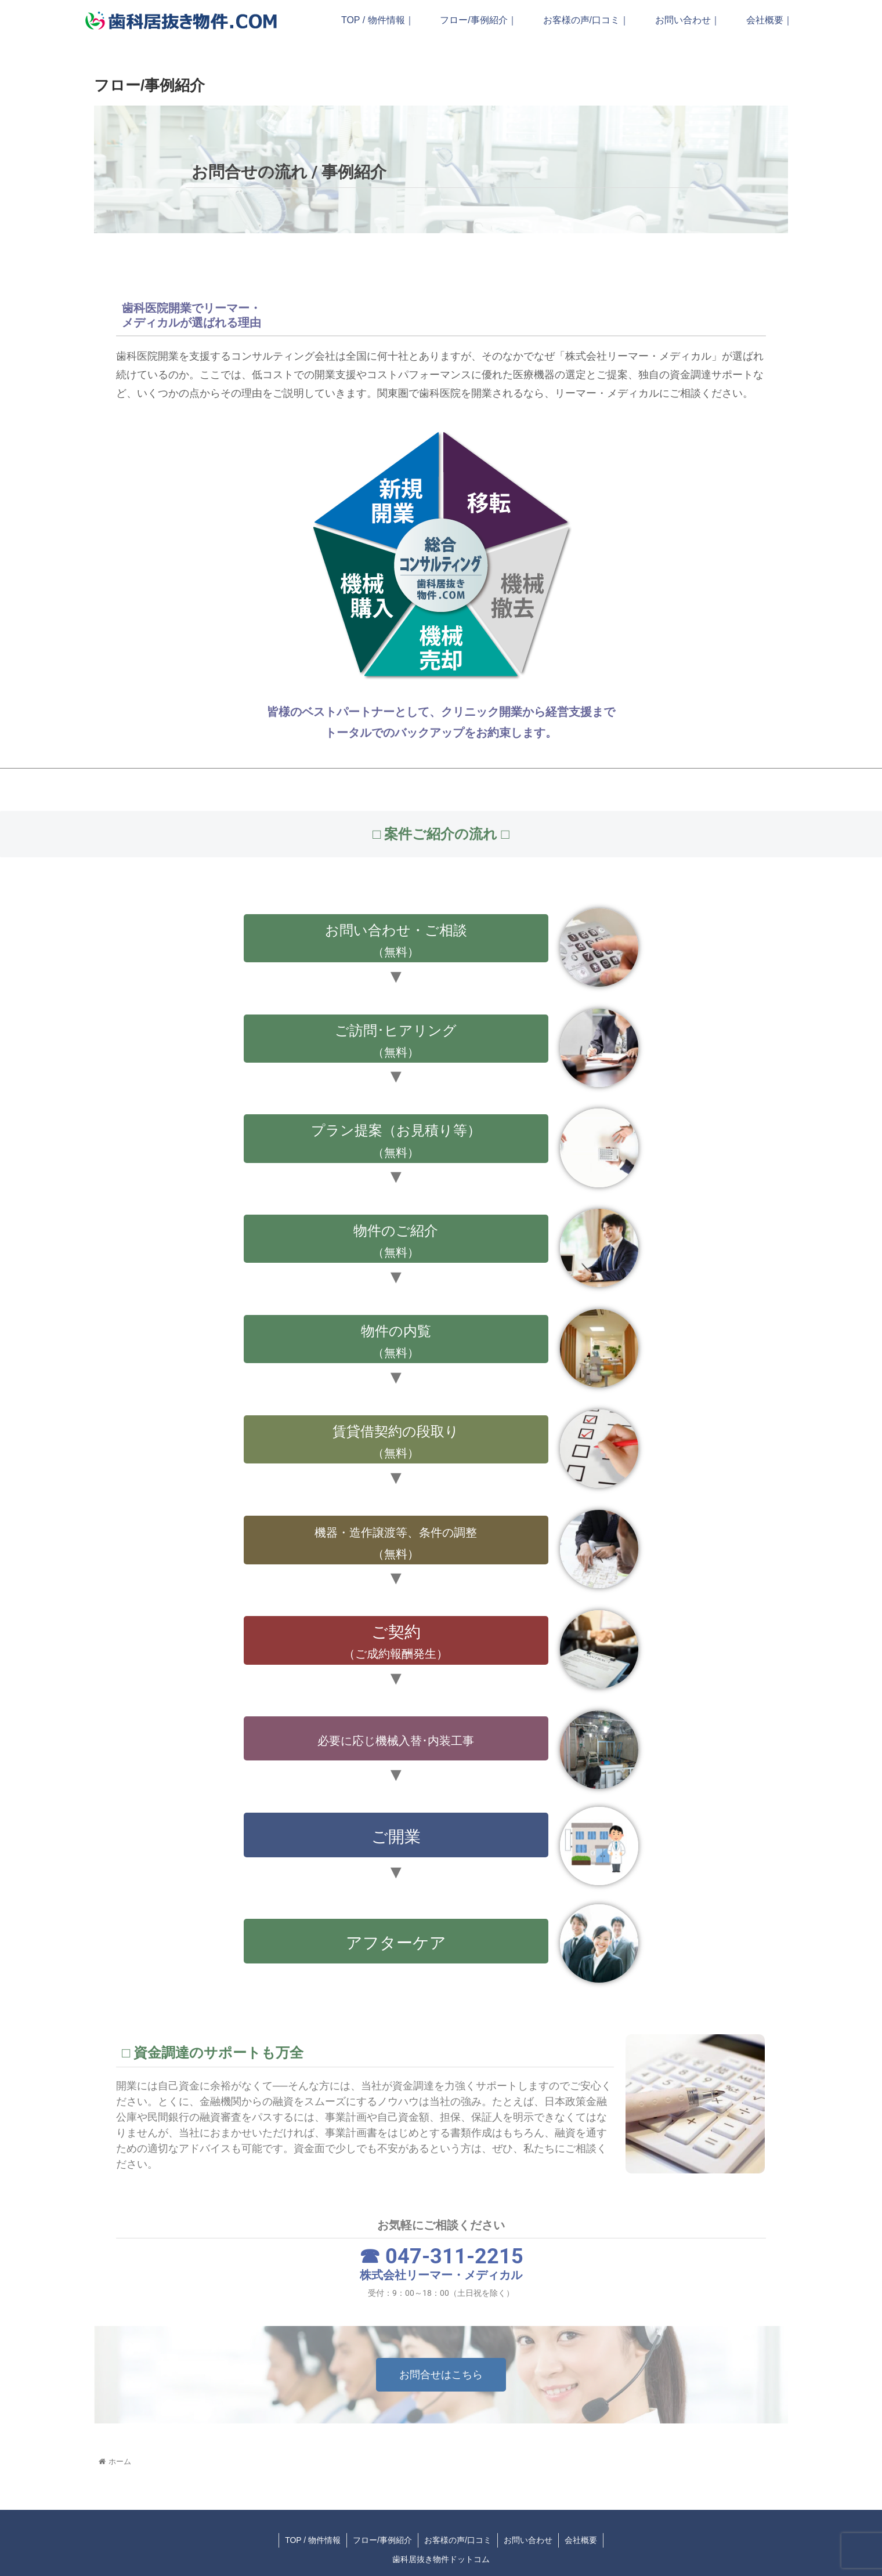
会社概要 (581, 2540)
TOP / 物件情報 (313, 2540)
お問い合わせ (528, 2540)
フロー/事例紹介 (382, 2540)
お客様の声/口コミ (457, 2540)
